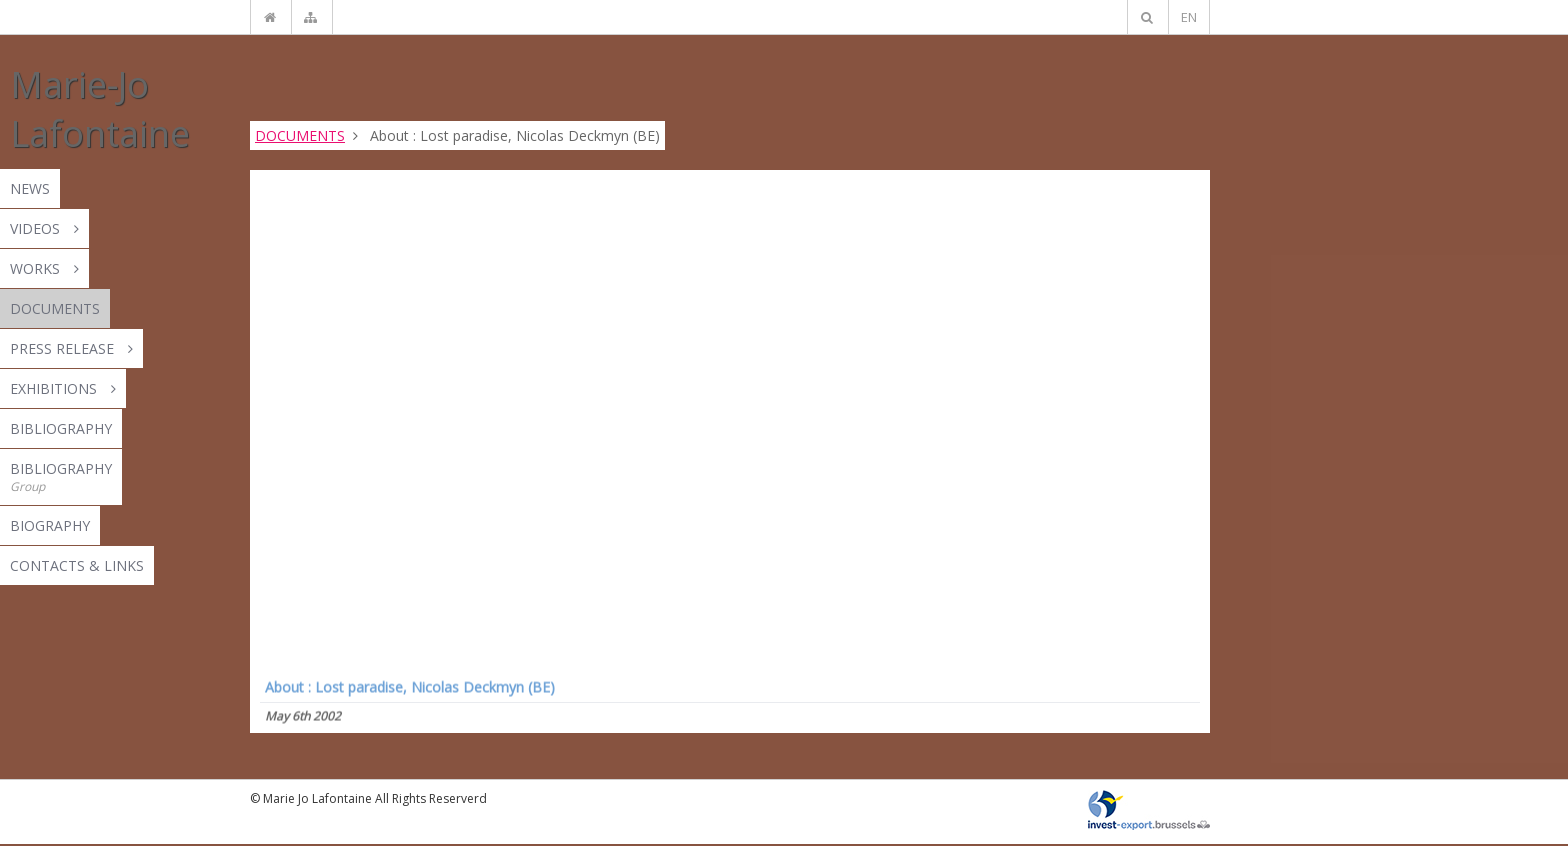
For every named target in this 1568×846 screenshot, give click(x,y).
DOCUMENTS (300, 135)
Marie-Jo (100, 109)
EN (1189, 17)
